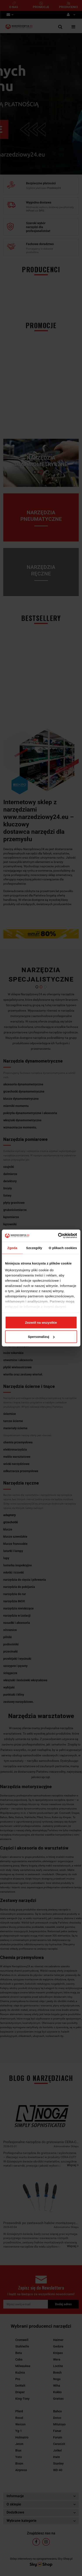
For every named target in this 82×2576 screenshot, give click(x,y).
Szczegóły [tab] (34, 1247)
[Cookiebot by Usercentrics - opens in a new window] (58, 1236)
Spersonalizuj (41, 1336)
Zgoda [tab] (12, 1247)
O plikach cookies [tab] (63, 1247)
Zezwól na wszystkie (41, 1322)
